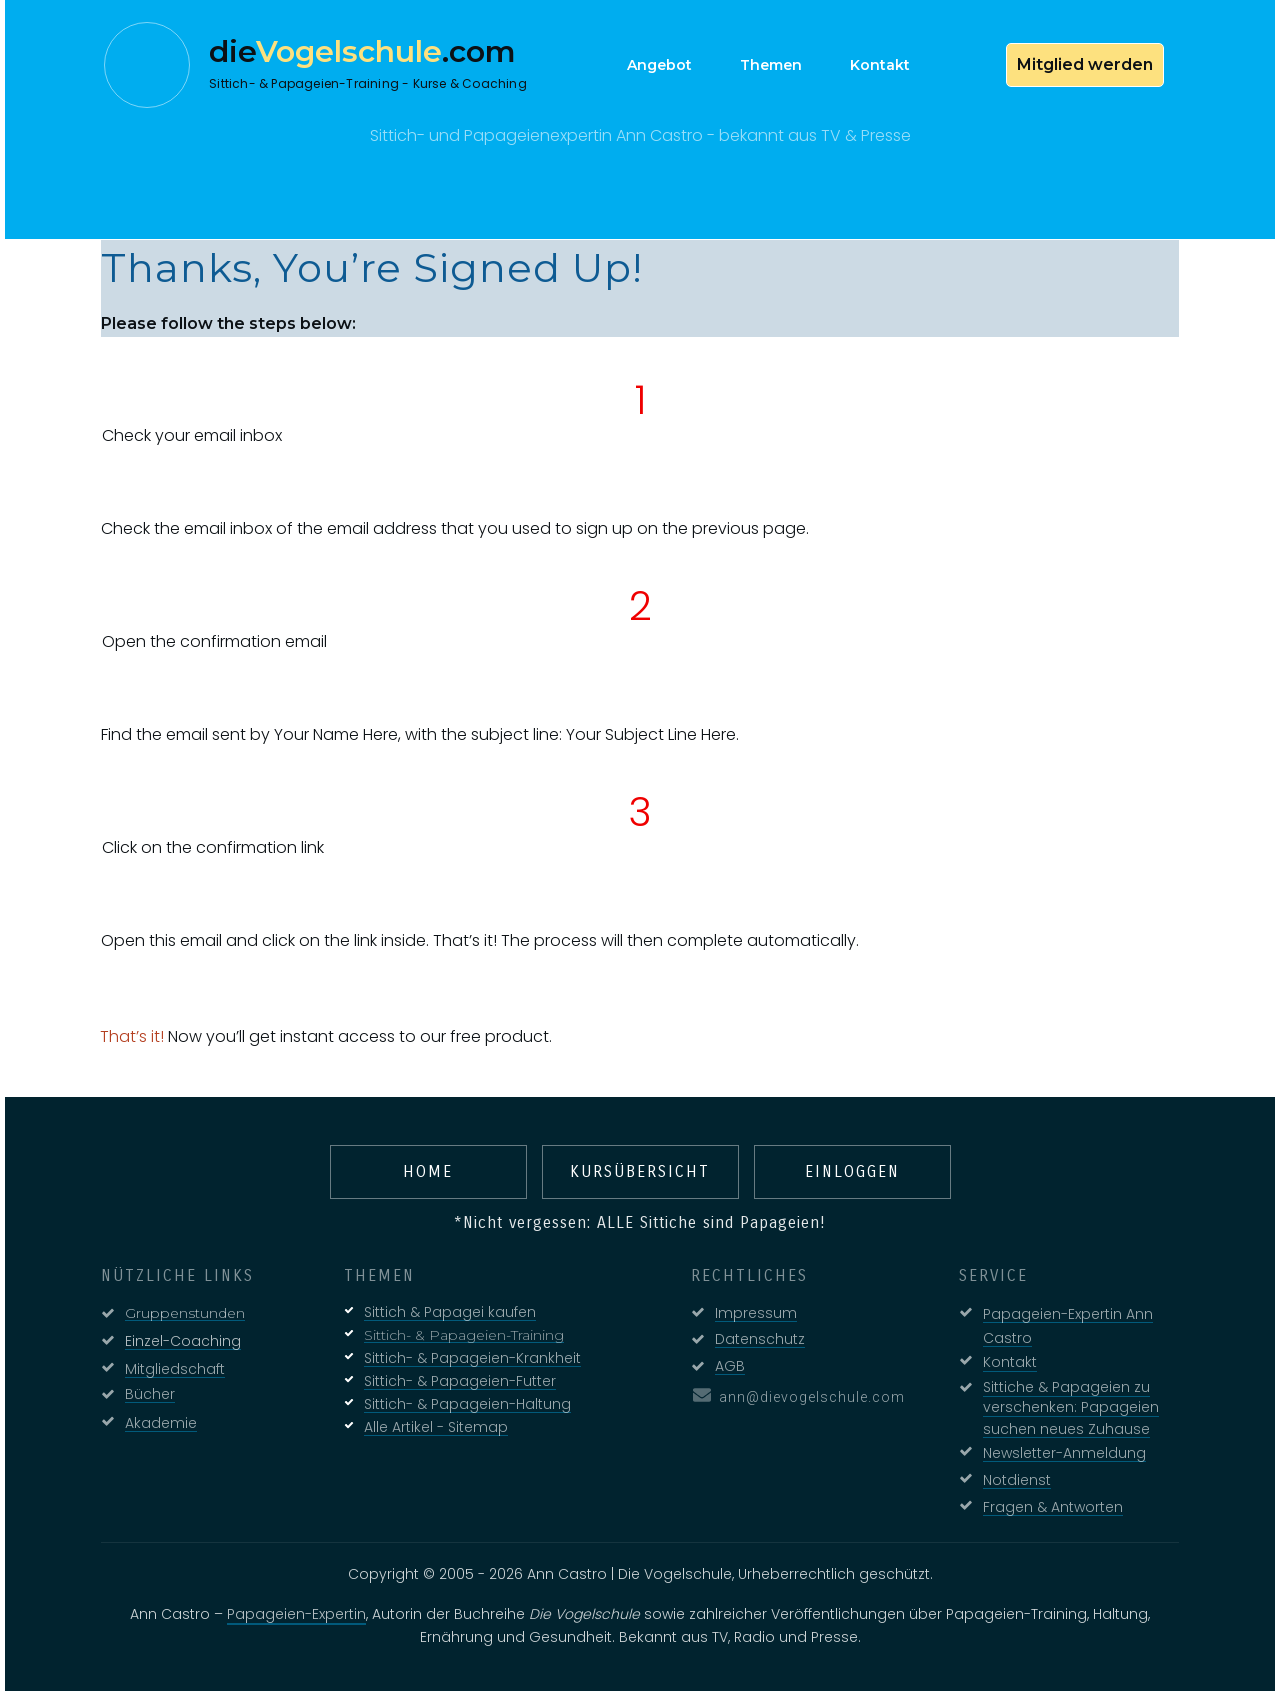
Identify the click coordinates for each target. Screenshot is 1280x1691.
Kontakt (1010, 1362)
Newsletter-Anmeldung (1064, 1453)
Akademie (161, 1423)
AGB (730, 1366)
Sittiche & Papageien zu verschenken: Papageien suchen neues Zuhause (1071, 1408)
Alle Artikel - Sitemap (436, 1427)
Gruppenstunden (185, 1313)
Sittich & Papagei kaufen (450, 1312)
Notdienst (1017, 1480)
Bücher (150, 1394)
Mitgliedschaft (175, 1369)
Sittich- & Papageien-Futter (460, 1381)
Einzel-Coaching (183, 1341)
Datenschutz (760, 1339)
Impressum (756, 1313)
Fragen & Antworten (1053, 1507)
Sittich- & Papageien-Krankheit (472, 1358)
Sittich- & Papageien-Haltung (467, 1404)
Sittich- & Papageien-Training (464, 1335)
